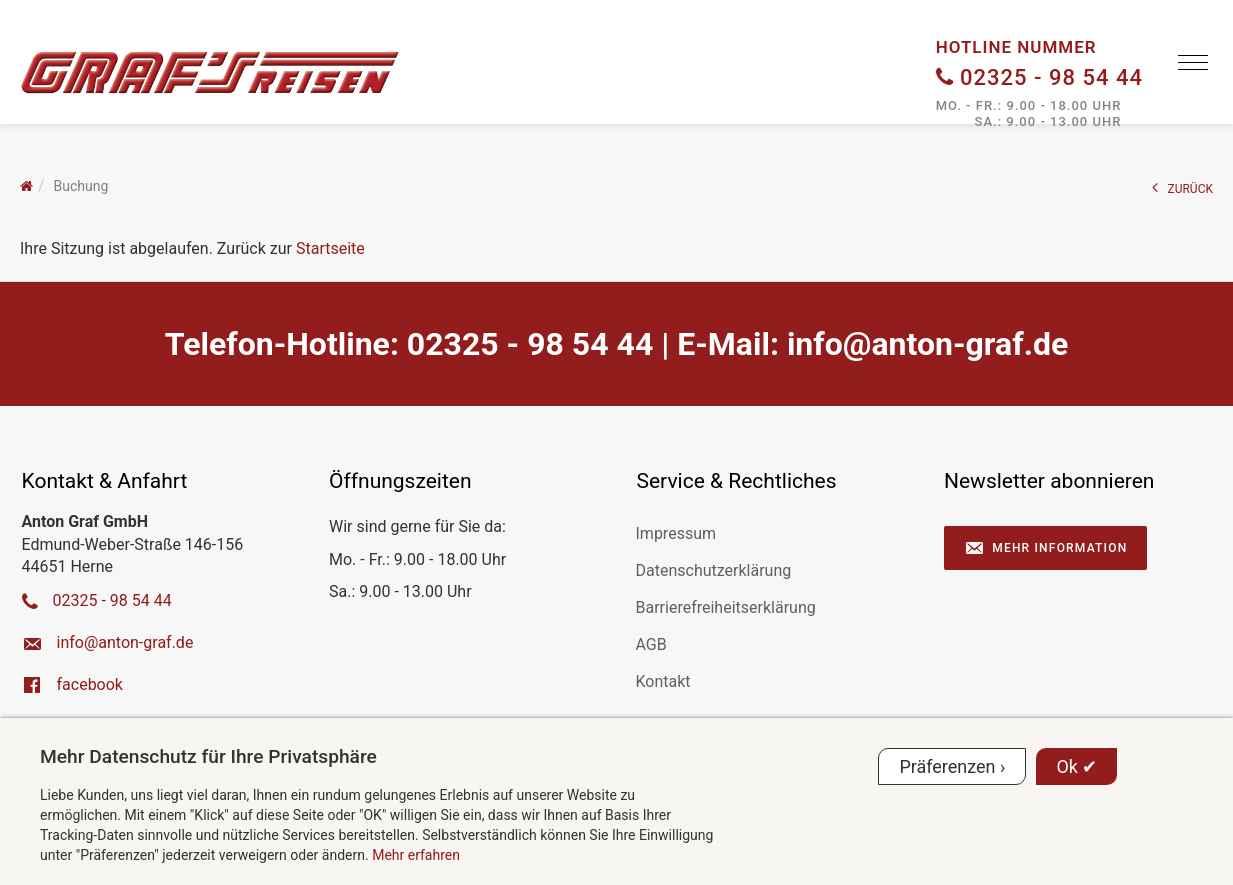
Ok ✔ (1076, 766)
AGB (651, 644)
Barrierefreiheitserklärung (726, 607)
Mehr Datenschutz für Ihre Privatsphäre (208, 756)
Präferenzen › (952, 766)
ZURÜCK (1183, 187)
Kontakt (663, 681)
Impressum (676, 533)
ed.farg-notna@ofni (927, 344)
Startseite (330, 248)
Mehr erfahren (416, 855)
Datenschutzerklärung (714, 570)
